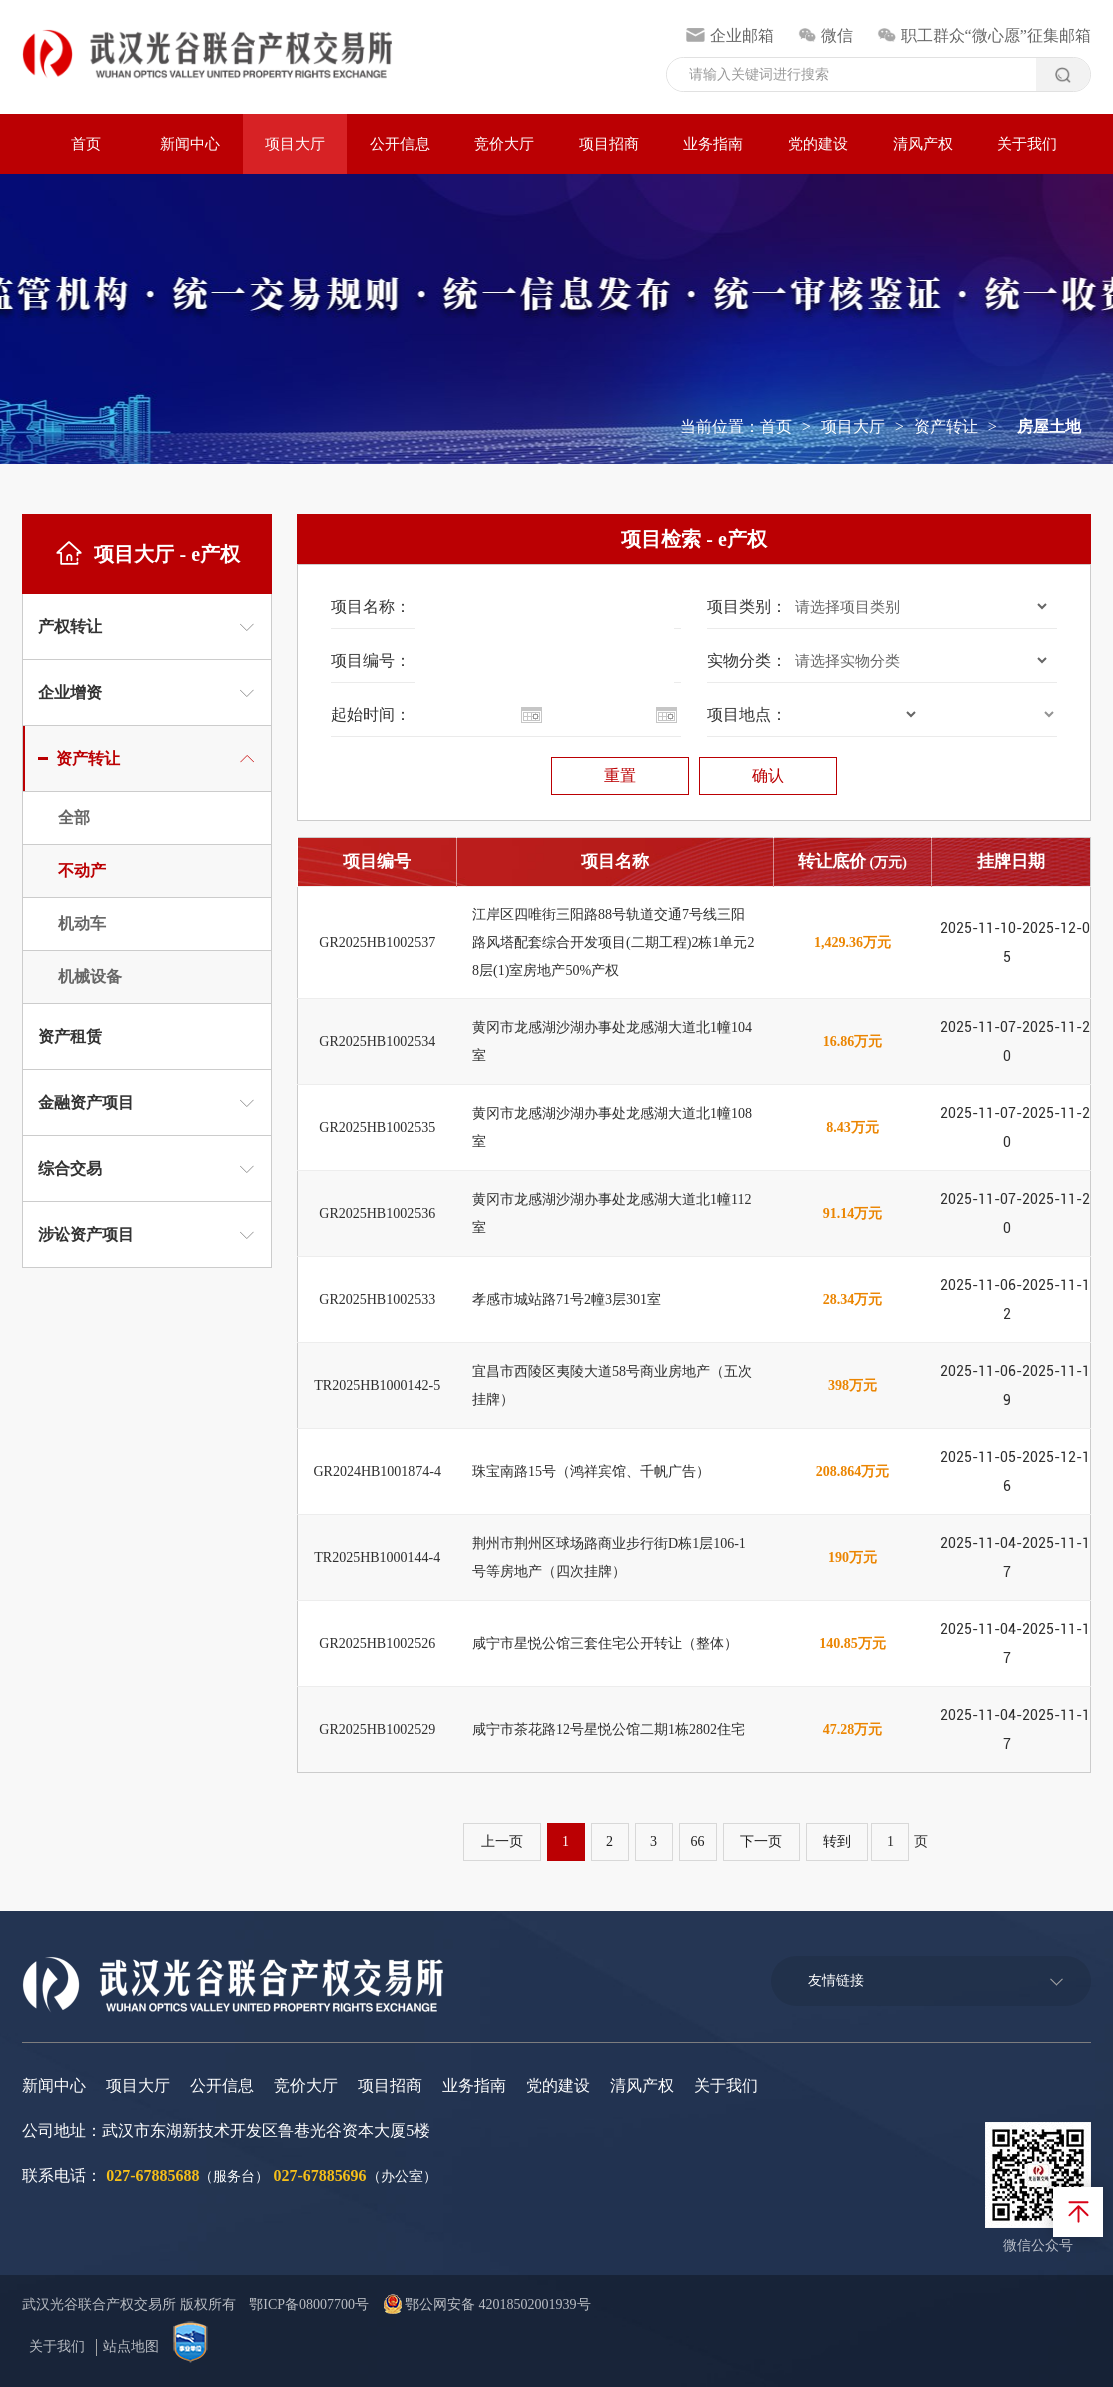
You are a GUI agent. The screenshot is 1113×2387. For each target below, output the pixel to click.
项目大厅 (295, 144)
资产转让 (946, 426)
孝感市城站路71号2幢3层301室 (566, 1299)
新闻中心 (190, 144)
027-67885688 (152, 2175)
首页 (86, 144)
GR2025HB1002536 (377, 1213)
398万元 (852, 1385)
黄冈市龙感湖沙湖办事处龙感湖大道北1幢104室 (612, 1041)
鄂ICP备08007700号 (309, 2304)
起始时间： (371, 714)
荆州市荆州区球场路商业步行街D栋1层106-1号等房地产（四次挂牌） (609, 1557)
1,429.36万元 (852, 942)
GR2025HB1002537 (377, 942)
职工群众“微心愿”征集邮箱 (984, 35)
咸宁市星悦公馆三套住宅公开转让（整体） (605, 1643)
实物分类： (747, 660)
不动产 (82, 870)
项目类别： (747, 606)
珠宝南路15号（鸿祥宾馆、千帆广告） (591, 1471)
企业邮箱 (729, 35)
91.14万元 (853, 1213)
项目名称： (371, 606)
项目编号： (371, 660)
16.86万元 (853, 1041)
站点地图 (131, 2346)
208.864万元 (853, 1471)
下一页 (762, 1841)
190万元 (852, 1557)
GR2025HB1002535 (377, 1127)
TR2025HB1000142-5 (377, 1385)
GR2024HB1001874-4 (377, 1471)
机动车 (82, 923)
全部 (74, 817)
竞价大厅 (504, 144)
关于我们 (1027, 144)
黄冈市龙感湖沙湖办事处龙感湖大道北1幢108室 (612, 1127)
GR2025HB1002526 (377, 1643)
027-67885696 (320, 2175)
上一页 (502, 1841)
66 (698, 1841)
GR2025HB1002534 (377, 1041)
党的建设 (818, 144)
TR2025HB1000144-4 (377, 1557)
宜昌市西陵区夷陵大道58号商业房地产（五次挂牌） (612, 1385)
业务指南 (713, 144)
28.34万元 (853, 1299)
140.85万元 (852, 1643)
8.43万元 (852, 1127)
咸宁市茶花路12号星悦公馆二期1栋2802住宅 (608, 1729)
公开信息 (400, 144)
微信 (825, 35)
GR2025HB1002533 (377, 1299)
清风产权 (923, 144)
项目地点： (747, 714)
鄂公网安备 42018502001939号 (487, 2304)
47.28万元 (853, 1729)
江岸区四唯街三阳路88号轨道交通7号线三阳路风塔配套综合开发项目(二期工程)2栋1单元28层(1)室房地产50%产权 (613, 942)
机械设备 (90, 976)
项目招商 (609, 144)
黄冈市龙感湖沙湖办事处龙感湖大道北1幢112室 (611, 1213)
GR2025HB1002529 (377, 1729)
